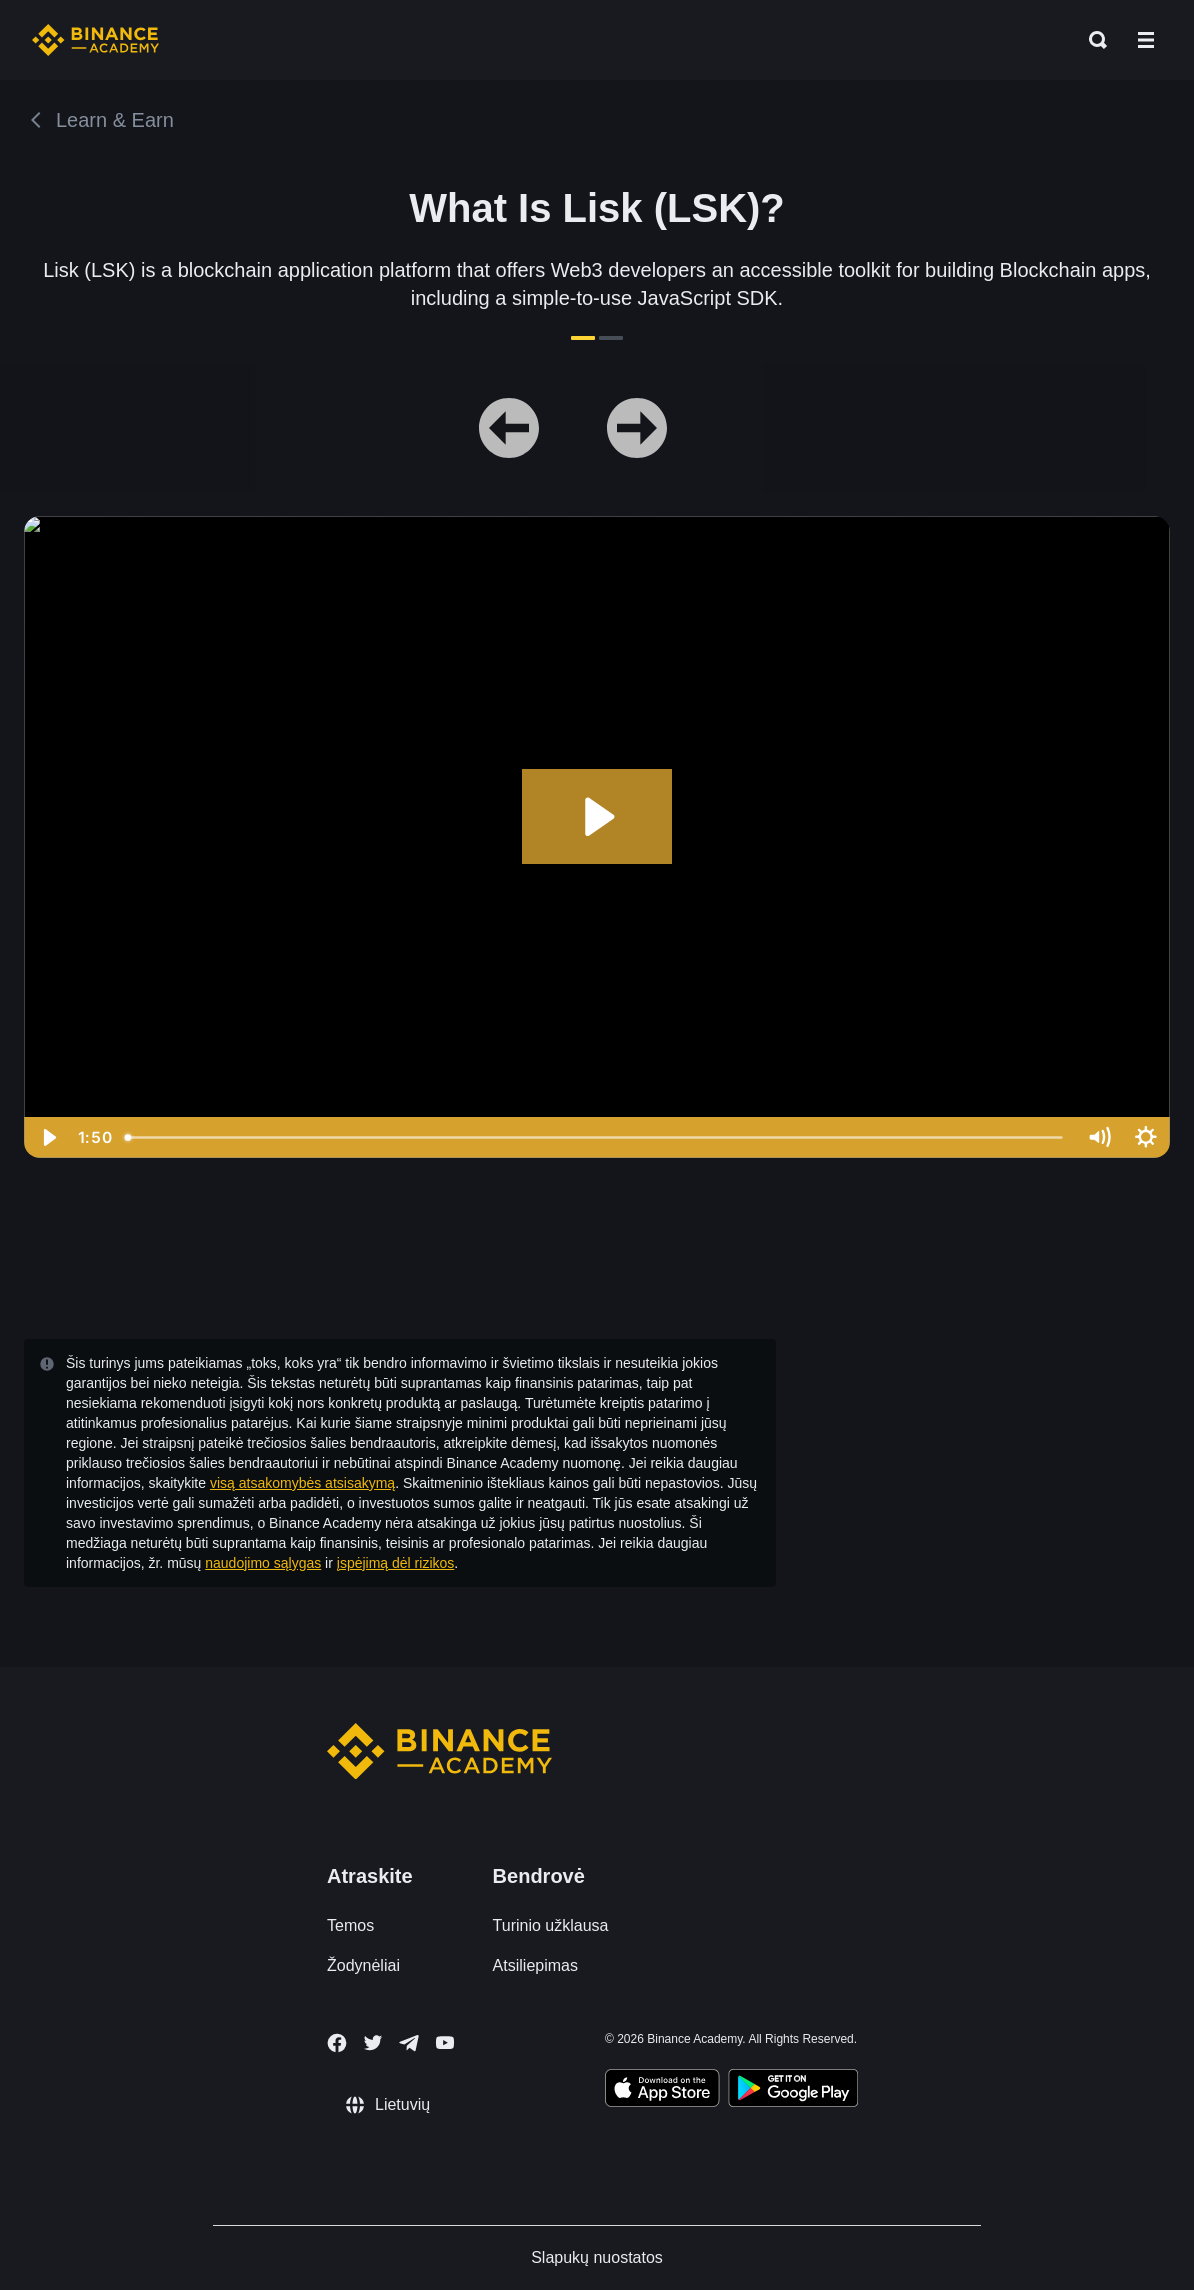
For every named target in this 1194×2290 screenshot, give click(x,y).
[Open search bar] (1092, 40)
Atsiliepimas (535, 1965)
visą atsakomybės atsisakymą (302, 1483)
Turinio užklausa (551, 1925)
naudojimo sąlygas (263, 1563)
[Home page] (95, 40)
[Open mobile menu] (1146, 40)
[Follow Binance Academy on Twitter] (373, 2043)
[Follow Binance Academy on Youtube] (445, 2042)
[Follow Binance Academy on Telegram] (409, 2043)
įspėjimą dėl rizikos (395, 1563)
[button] (1146, 40)
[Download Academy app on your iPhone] (662, 2091)
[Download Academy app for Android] (793, 2091)
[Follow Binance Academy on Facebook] (337, 2043)
